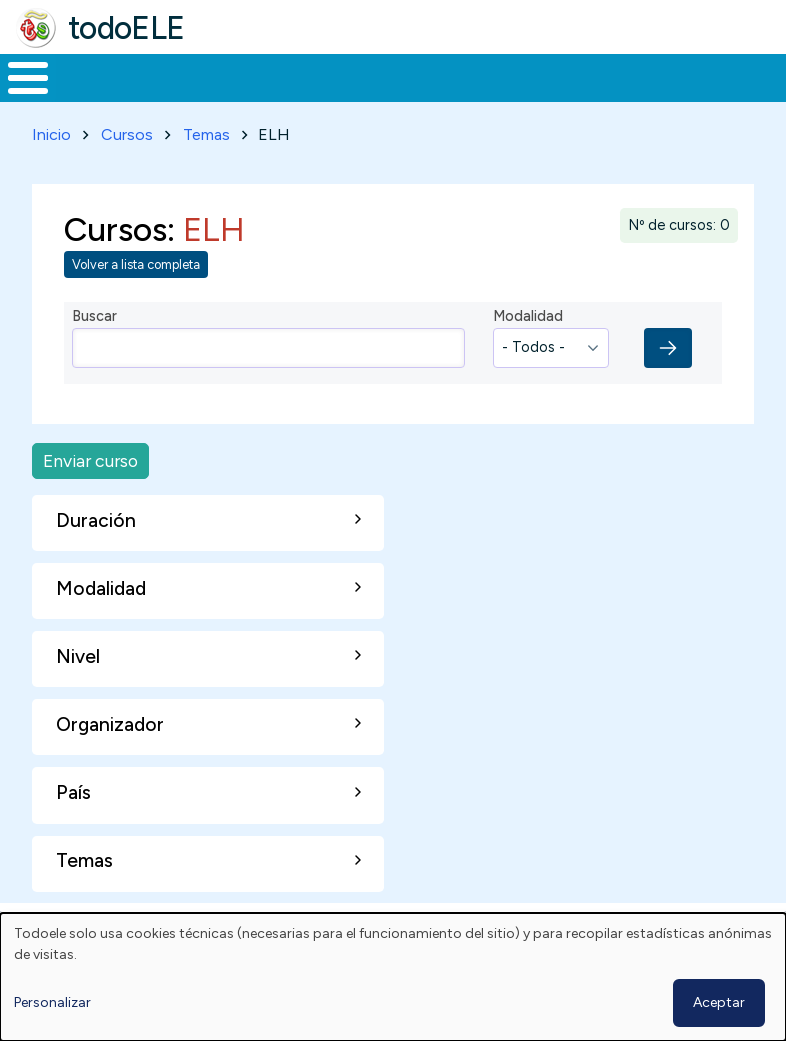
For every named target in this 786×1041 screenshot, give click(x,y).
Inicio (17, 97)
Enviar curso (90, 497)
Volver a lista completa (136, 301)
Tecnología (542, 96)
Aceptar (719, 1002)
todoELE (126, 28)
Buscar (765, 76)
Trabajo (344, 96)
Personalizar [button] (52, 1002)
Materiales (96, 96)
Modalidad (528, 353)
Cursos (127, 171)
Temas (206, 171)
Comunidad (675, 96)
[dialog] (393, 977)
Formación (225, 96)
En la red (436, 96)
